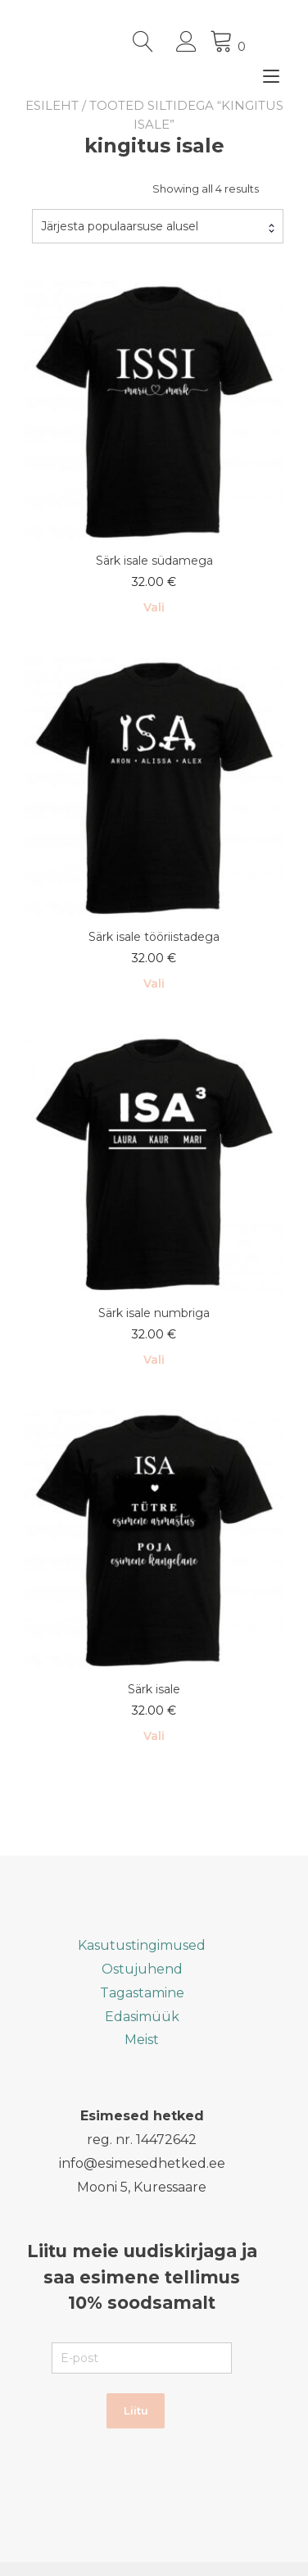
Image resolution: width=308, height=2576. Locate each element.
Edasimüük (142, 2016)
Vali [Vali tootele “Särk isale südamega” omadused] (154, 607)
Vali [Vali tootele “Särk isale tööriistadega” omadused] (154, 983)
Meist (142, 2039)
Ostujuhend (142, 1968)
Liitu (136, 2409)
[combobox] (157, 226)
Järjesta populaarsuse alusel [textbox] (119, 226)
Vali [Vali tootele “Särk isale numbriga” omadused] (154, 1359)
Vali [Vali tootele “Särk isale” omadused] (154, 1735)
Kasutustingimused (142, 1944)
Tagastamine (142, 1992)
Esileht (52, 105)
